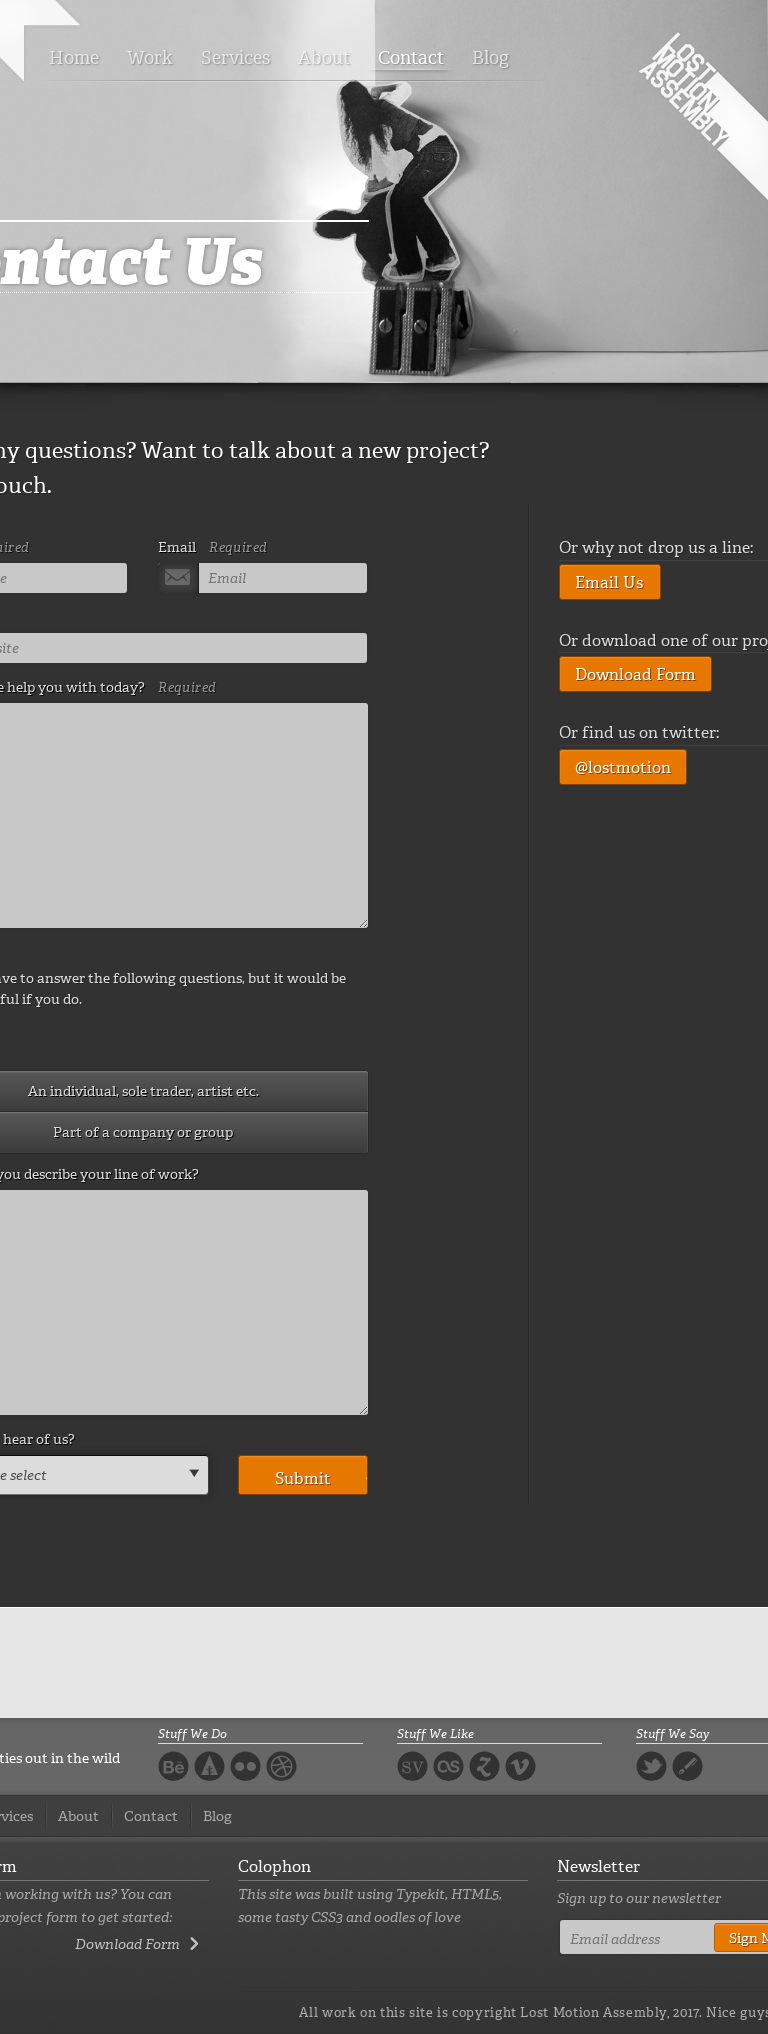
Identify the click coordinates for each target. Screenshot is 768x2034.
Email (213, 547)
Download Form (635, 674)
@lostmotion (623, 767)
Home (74, 58)
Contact (411, 58)
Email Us (609, 582)
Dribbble (281, 1765)
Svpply (412, 1765)
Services (235, 58)
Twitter (651, 1765)
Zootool (484, 1765)
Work (150, 58)
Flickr (245, 1765)
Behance (173, 1765)
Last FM (448, 1769)
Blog (490, 58)
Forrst (209, 1765)
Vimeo (520, 1765)
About (324, 58)
